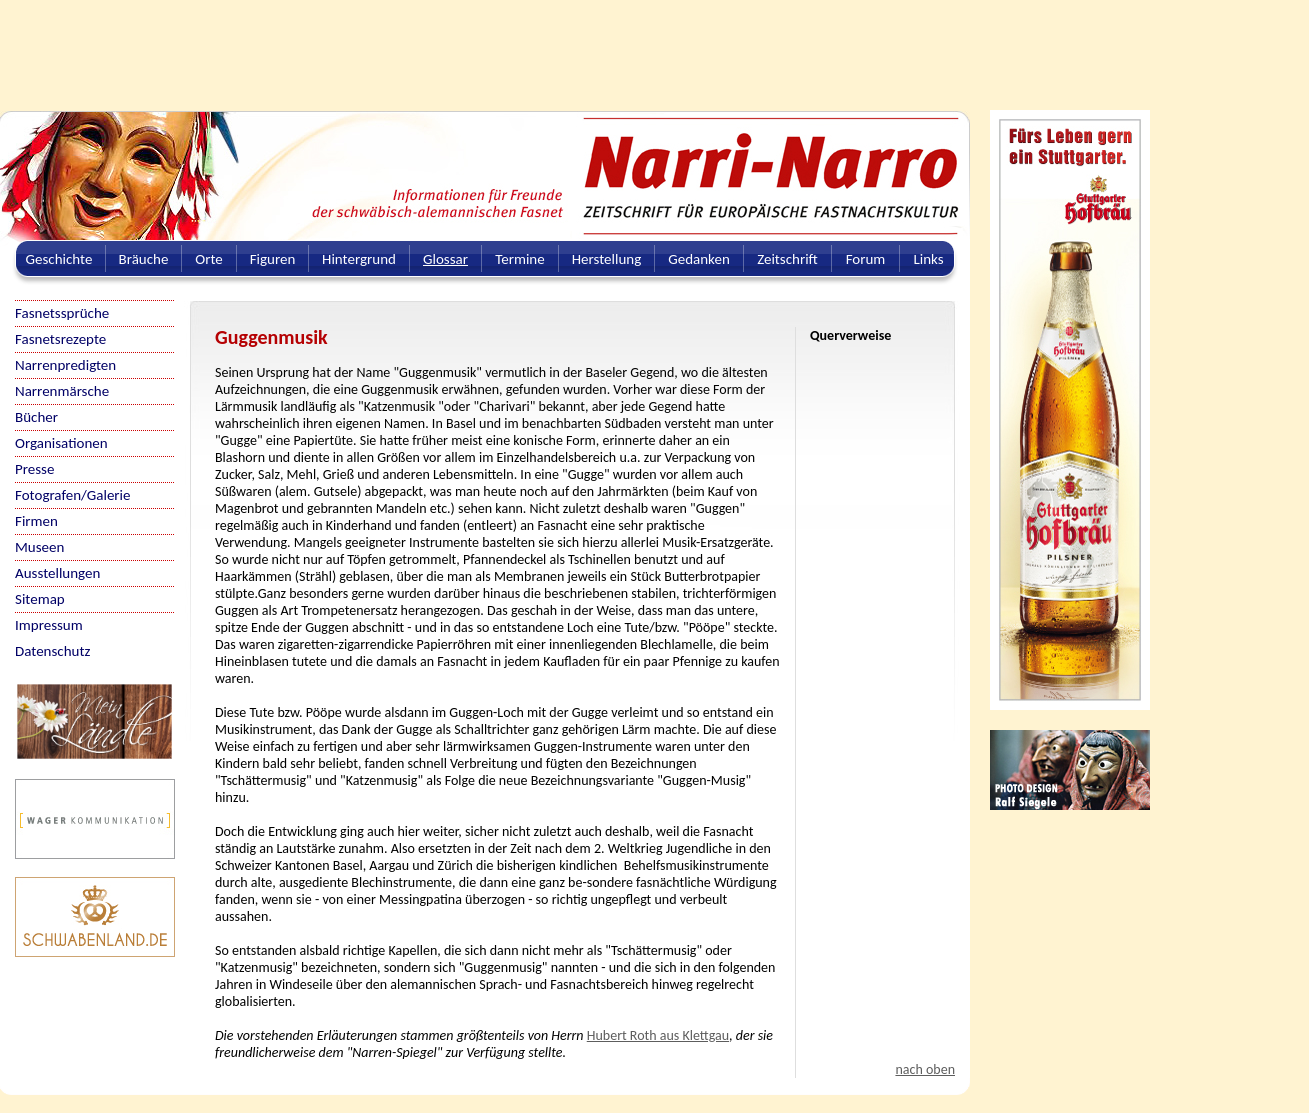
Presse (34, 469)
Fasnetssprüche (62, 313)
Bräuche (144, 259)
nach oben (925, 1069)
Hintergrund (359, 259)
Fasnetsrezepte (60, 339)
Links (928, 259)
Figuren (273, 259)
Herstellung (607, 259)
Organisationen (61, 443)
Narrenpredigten (65, 365)
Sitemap (40, 599)
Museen (39, 547)
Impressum (49, 625)
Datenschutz (52, 651)
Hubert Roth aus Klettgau (658, 1035)
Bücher (36, 417)
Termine (519, 259)
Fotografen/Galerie (73, 495)
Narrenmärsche (62, 391)
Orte (209, 259)
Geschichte (59, 259)
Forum (866, 259)
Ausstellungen (57, 573)
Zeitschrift (787, 259)
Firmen (36, 521)
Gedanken (699, 259)
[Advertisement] (485, 45)
